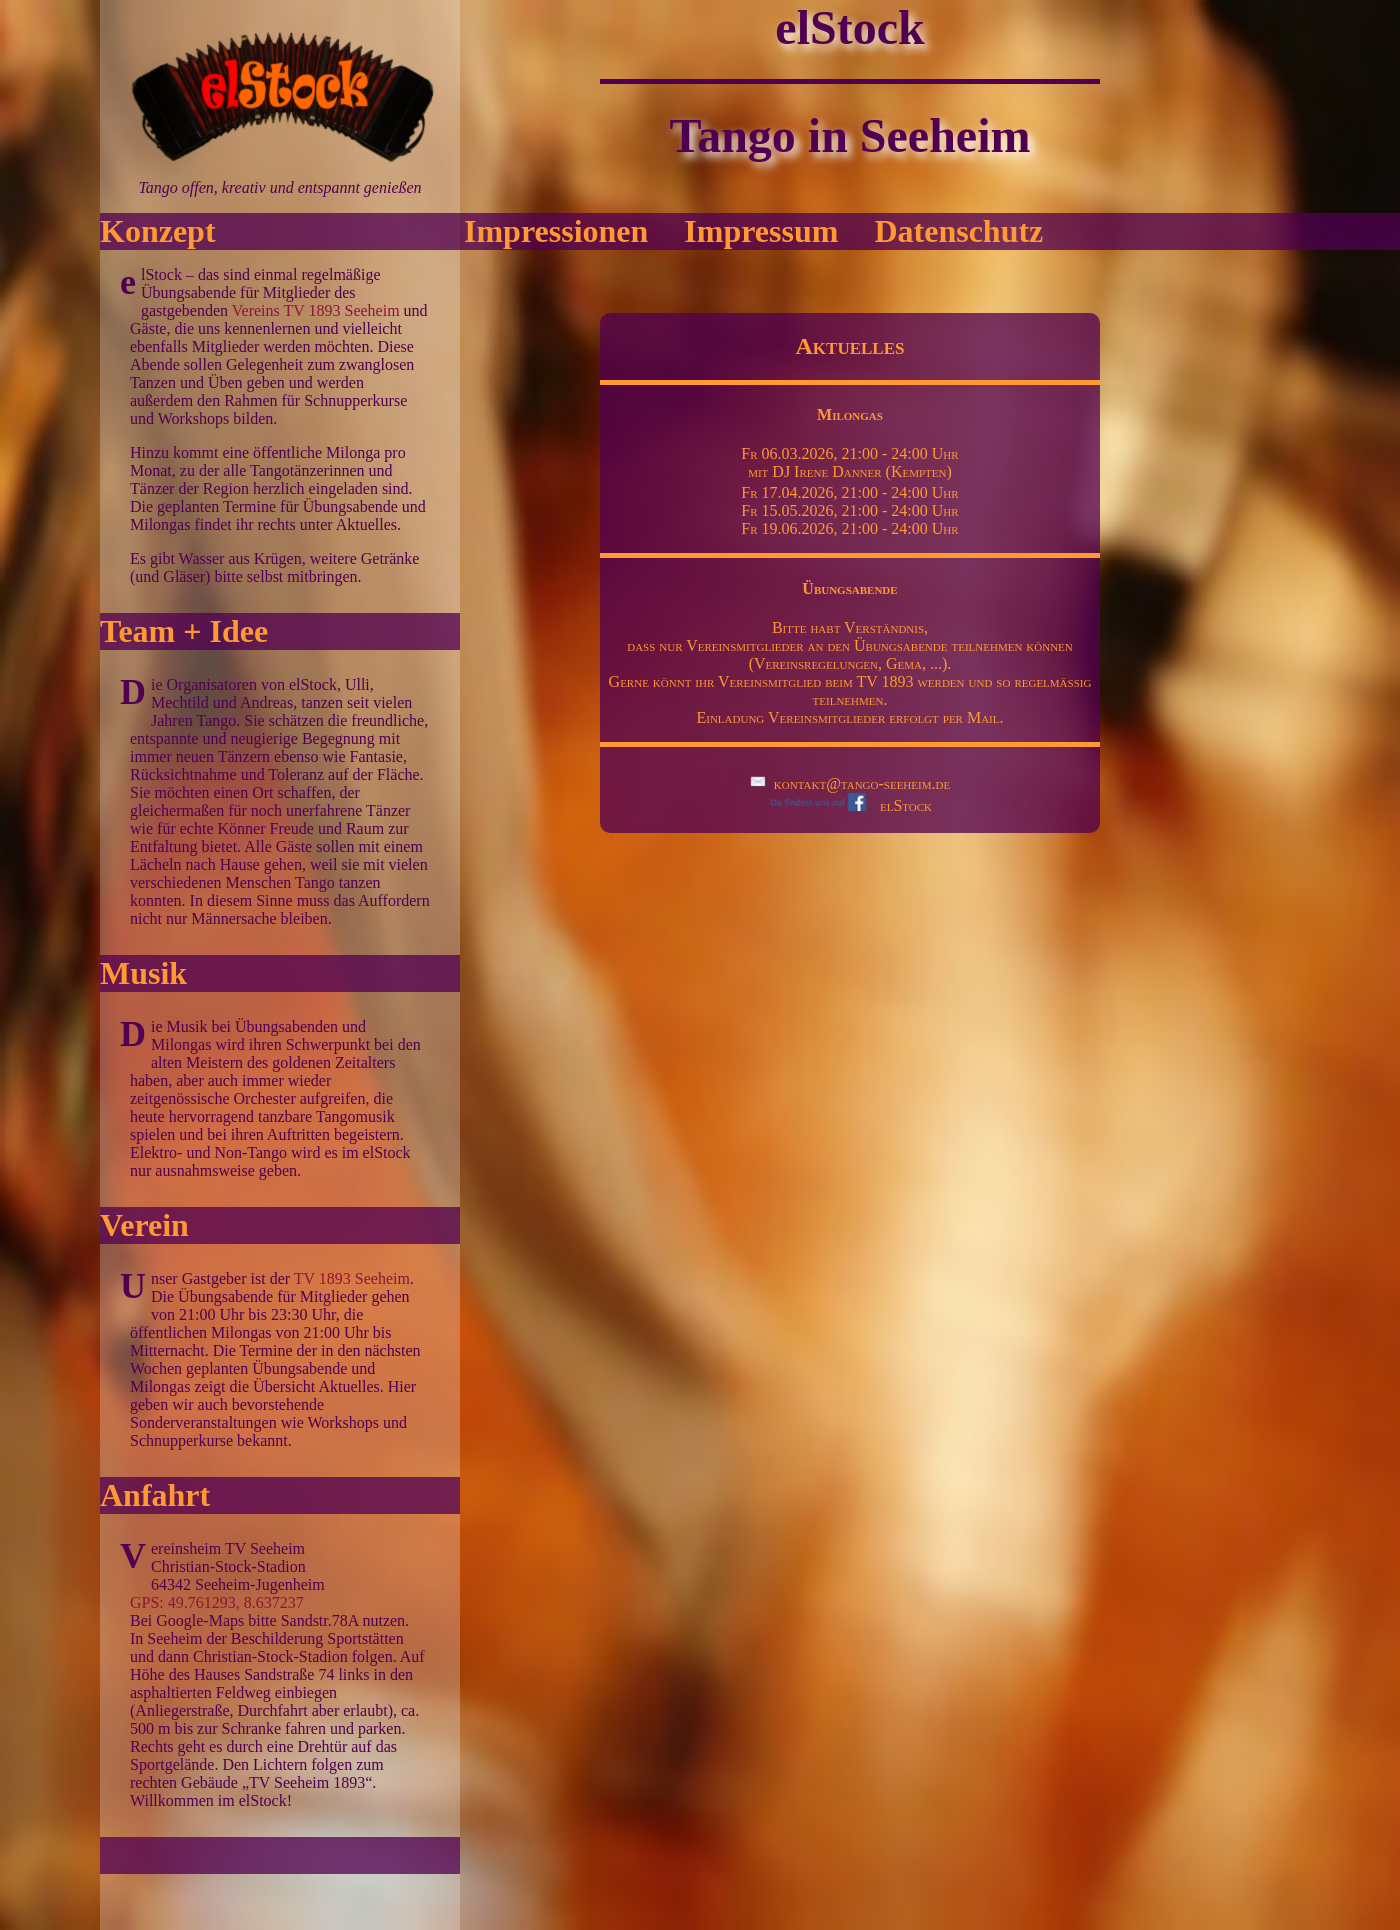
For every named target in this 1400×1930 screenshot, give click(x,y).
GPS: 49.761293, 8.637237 (217, 1602)
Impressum (761, 231)
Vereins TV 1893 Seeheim (316, 310)
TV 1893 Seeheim (352, 1278)
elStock (850, 805)
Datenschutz (958, 231)
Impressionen (556, 231)
